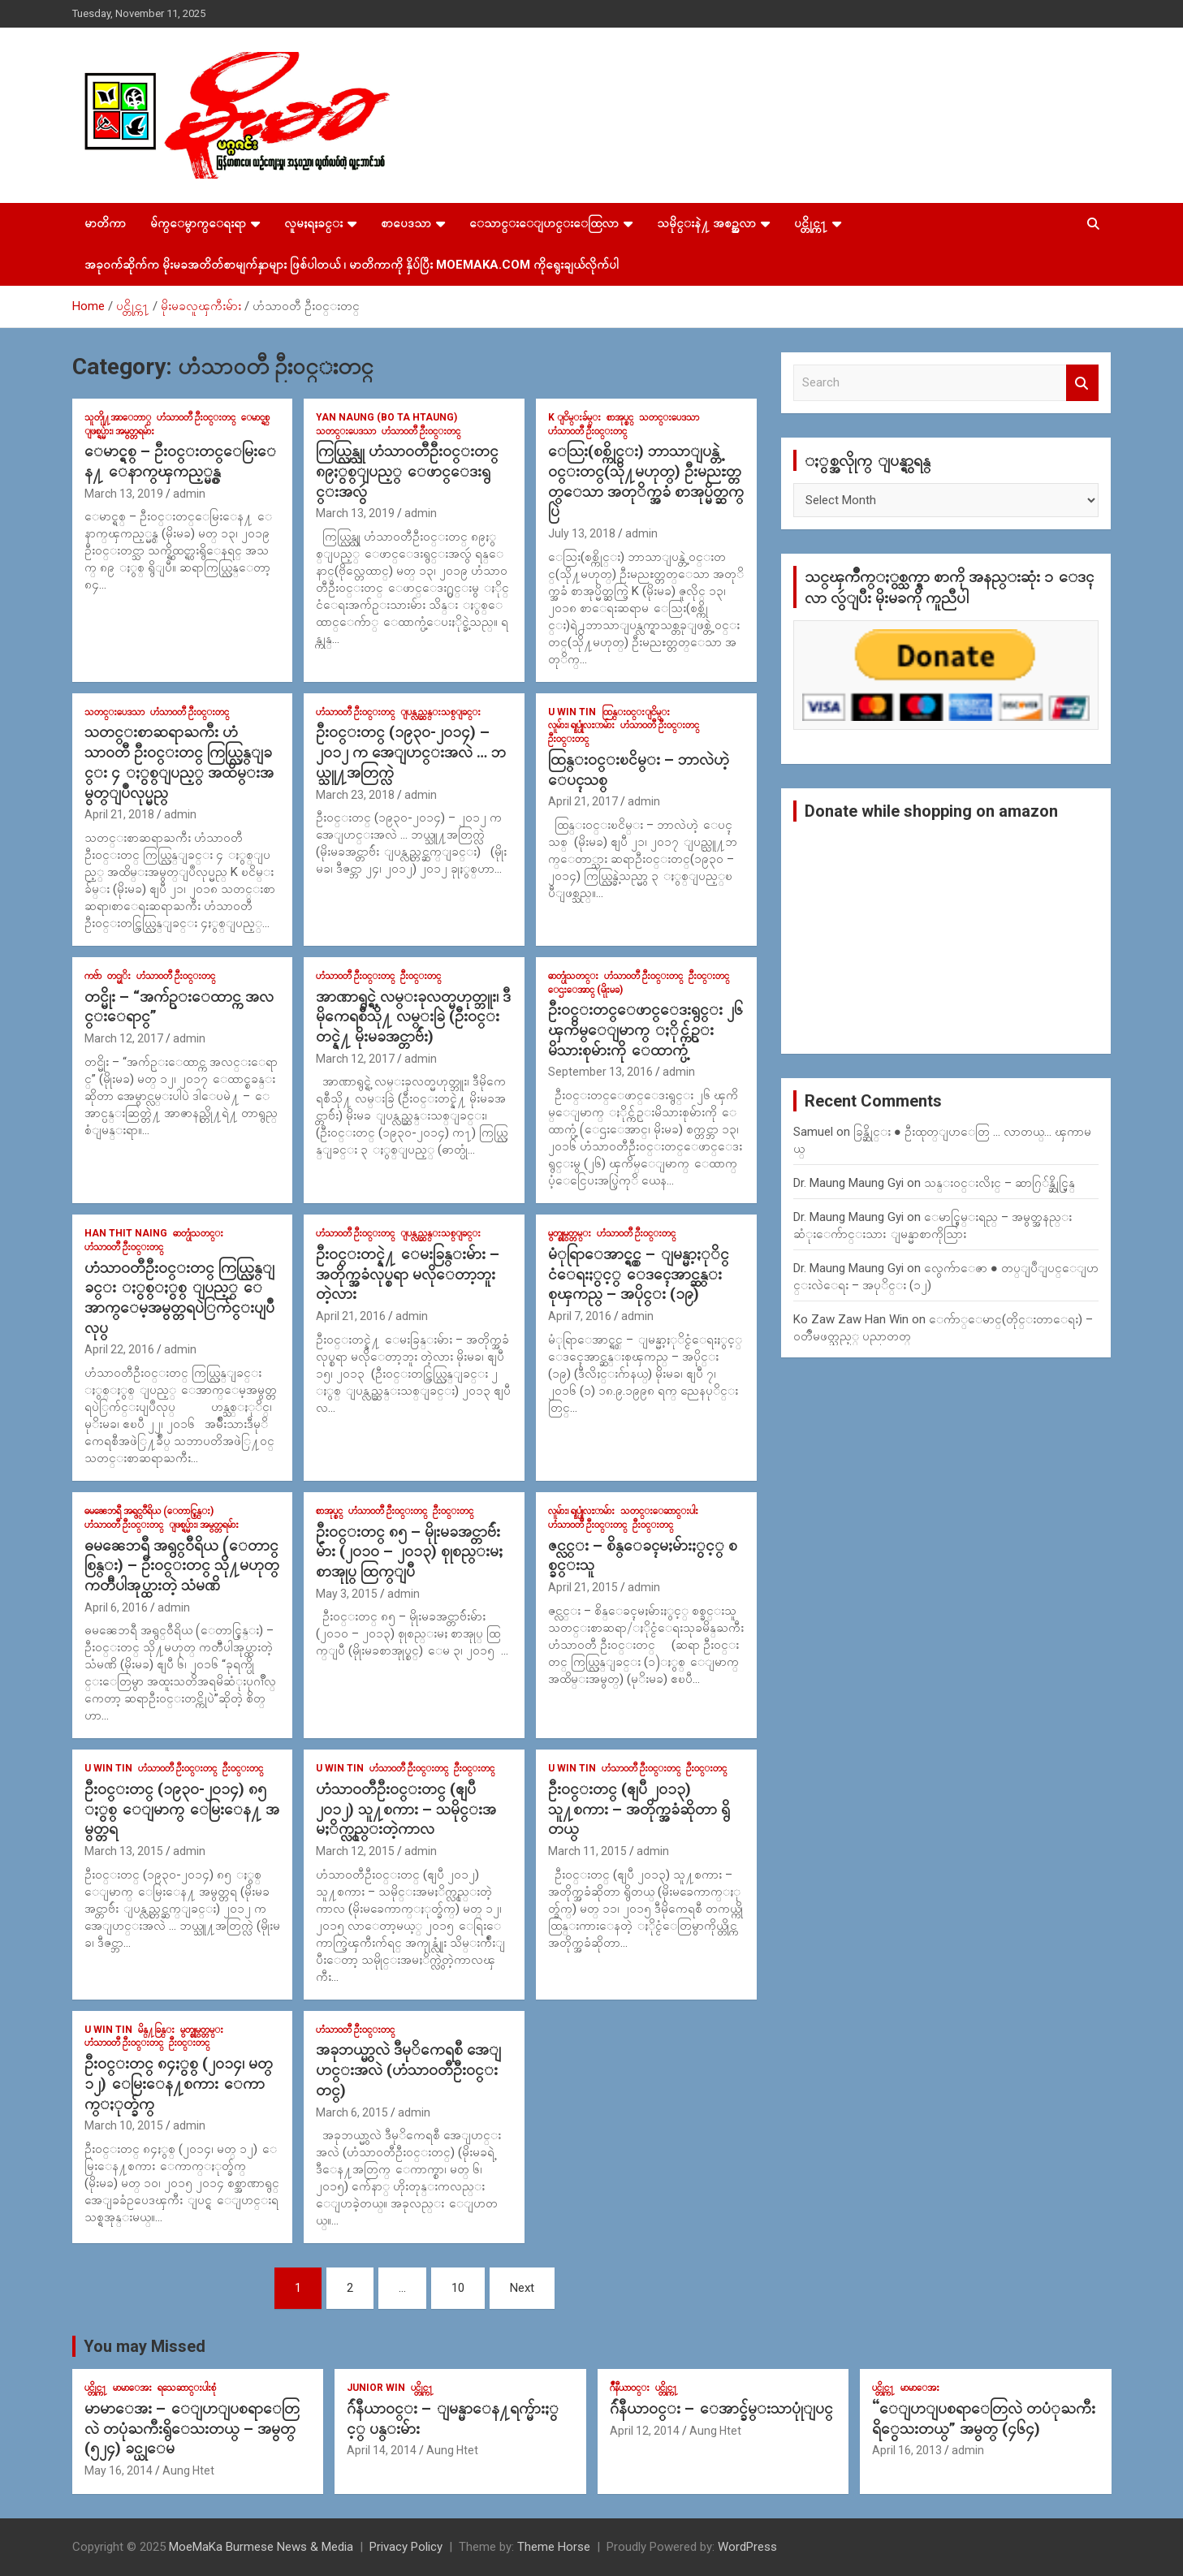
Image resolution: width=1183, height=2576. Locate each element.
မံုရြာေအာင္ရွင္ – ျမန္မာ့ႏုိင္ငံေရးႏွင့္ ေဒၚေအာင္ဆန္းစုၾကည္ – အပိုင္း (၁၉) (638, 1274)
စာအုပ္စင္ (620, 417)
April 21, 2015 (583, 1587)
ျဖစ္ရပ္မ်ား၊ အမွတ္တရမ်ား (119, 431)
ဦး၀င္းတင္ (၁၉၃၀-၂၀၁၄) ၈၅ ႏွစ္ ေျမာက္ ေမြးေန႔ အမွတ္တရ (181, 1809)
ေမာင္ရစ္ (255, 417)
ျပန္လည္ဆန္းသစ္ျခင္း (440, 712)
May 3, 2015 (347, 1593)
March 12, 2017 (123, 1038)
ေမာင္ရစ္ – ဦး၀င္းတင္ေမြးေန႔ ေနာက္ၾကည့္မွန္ (180, 461)
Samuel (813, 1131)
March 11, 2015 (587, 1851)
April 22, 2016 (119, 1349)
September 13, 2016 (600, 1071)
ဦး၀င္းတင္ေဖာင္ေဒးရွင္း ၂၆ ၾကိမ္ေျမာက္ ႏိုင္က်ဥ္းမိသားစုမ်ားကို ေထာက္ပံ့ (645, 1029)
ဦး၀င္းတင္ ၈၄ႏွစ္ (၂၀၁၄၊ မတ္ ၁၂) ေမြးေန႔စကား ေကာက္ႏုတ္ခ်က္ (178, 2083)
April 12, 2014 (645, 2430)
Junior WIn (376, 2387)
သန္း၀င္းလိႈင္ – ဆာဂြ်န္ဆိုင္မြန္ (999, 1183)
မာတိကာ (105, 223)
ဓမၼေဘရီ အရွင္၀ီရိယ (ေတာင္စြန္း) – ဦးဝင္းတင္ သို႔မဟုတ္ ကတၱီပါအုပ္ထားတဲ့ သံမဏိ (181, 1565)
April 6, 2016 (116, 1607)
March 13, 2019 (123, 493)
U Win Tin (572, 712)
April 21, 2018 (119, 814)
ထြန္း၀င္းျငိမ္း (636, 712)
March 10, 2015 (123, 2125)
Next (522, 2287)
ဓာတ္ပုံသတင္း (573, 976)
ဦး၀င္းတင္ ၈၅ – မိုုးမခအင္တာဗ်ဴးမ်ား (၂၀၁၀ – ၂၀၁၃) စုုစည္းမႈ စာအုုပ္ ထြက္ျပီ (409, 1551)
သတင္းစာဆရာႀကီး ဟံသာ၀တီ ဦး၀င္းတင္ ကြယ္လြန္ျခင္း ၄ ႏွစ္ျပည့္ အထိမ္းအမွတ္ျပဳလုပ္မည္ (179, 762)
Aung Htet (188, 2470)
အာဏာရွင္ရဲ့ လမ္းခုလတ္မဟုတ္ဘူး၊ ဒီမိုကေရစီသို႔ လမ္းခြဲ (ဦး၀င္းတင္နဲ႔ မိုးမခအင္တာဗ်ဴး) (413, 1016)
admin (189, 493)
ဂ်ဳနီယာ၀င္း (630, 2387)
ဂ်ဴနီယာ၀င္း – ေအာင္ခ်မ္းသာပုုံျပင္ (721, 2408)
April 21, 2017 (583, 801)
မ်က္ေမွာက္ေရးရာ (198, 223)
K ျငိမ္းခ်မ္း (574, 417)
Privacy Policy (406, 2546)
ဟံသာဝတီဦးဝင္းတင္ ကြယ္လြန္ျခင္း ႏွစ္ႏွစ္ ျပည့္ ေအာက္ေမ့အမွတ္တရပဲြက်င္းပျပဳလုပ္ (179, 1297)
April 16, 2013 (907, 2450)
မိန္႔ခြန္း (156, 2029)
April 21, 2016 (351, 1316)
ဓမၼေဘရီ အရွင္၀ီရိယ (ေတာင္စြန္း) (149, 1511)
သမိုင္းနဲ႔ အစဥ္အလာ (706, 223)
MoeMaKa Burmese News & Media (261, 2546)
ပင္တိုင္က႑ (810, 223)
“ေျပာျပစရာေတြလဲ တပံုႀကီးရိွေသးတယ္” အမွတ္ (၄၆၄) (983, 2418)
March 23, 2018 (355, 794)
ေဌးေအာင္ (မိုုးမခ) (585, 989)
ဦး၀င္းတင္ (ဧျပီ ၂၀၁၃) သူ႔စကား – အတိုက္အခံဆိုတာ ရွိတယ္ (639, 1809)
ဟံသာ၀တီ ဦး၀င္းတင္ (196, 417)
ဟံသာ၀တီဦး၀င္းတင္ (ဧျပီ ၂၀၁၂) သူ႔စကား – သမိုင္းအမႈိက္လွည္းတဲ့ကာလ (406, 1809)
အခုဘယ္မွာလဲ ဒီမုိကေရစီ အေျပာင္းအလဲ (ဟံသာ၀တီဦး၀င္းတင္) (408, 2069)
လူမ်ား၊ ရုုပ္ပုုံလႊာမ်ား (581, 725)
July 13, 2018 (581, 533)
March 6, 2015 (352, 2112)
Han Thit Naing (125, 1233)
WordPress (747, 2546)
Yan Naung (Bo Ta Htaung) (386, 417)
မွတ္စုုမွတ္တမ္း (569, 1233)
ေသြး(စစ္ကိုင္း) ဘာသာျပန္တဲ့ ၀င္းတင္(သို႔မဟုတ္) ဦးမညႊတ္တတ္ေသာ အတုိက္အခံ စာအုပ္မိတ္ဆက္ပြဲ (646, 481)
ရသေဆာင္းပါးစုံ (187, 2387)
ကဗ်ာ (92, 976)
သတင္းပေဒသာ (346, 431)
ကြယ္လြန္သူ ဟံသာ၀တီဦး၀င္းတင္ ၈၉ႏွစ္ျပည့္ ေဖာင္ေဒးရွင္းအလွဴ (407, 471)
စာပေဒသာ (406, 223)
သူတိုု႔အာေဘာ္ (117, 417)
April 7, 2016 (579, 1316)
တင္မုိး (119, 976)
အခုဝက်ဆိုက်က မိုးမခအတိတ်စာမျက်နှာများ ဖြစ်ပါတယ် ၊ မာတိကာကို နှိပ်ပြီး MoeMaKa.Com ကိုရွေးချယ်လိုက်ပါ (351, 264)
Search (1082, 383)
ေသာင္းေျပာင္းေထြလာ (544, 223)
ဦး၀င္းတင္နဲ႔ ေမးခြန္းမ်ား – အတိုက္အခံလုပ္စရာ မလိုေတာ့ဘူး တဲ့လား (407, 1274)
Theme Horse (553, 2546)
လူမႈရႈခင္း (313, 223)
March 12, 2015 (355, 1851)
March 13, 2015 (123, 1851)
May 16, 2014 (118, 2470)
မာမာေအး (132, 2387)
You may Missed (144, 2346)
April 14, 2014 (382, 2450)
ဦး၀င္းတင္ (568, 738)
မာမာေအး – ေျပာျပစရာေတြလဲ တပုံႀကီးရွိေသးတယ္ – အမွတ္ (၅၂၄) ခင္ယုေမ (192, 2428)
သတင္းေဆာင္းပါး (659, 1511)
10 (457, 2287)
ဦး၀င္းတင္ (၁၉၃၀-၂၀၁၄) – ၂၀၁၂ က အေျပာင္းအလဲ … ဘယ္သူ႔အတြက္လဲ (411, 752)
